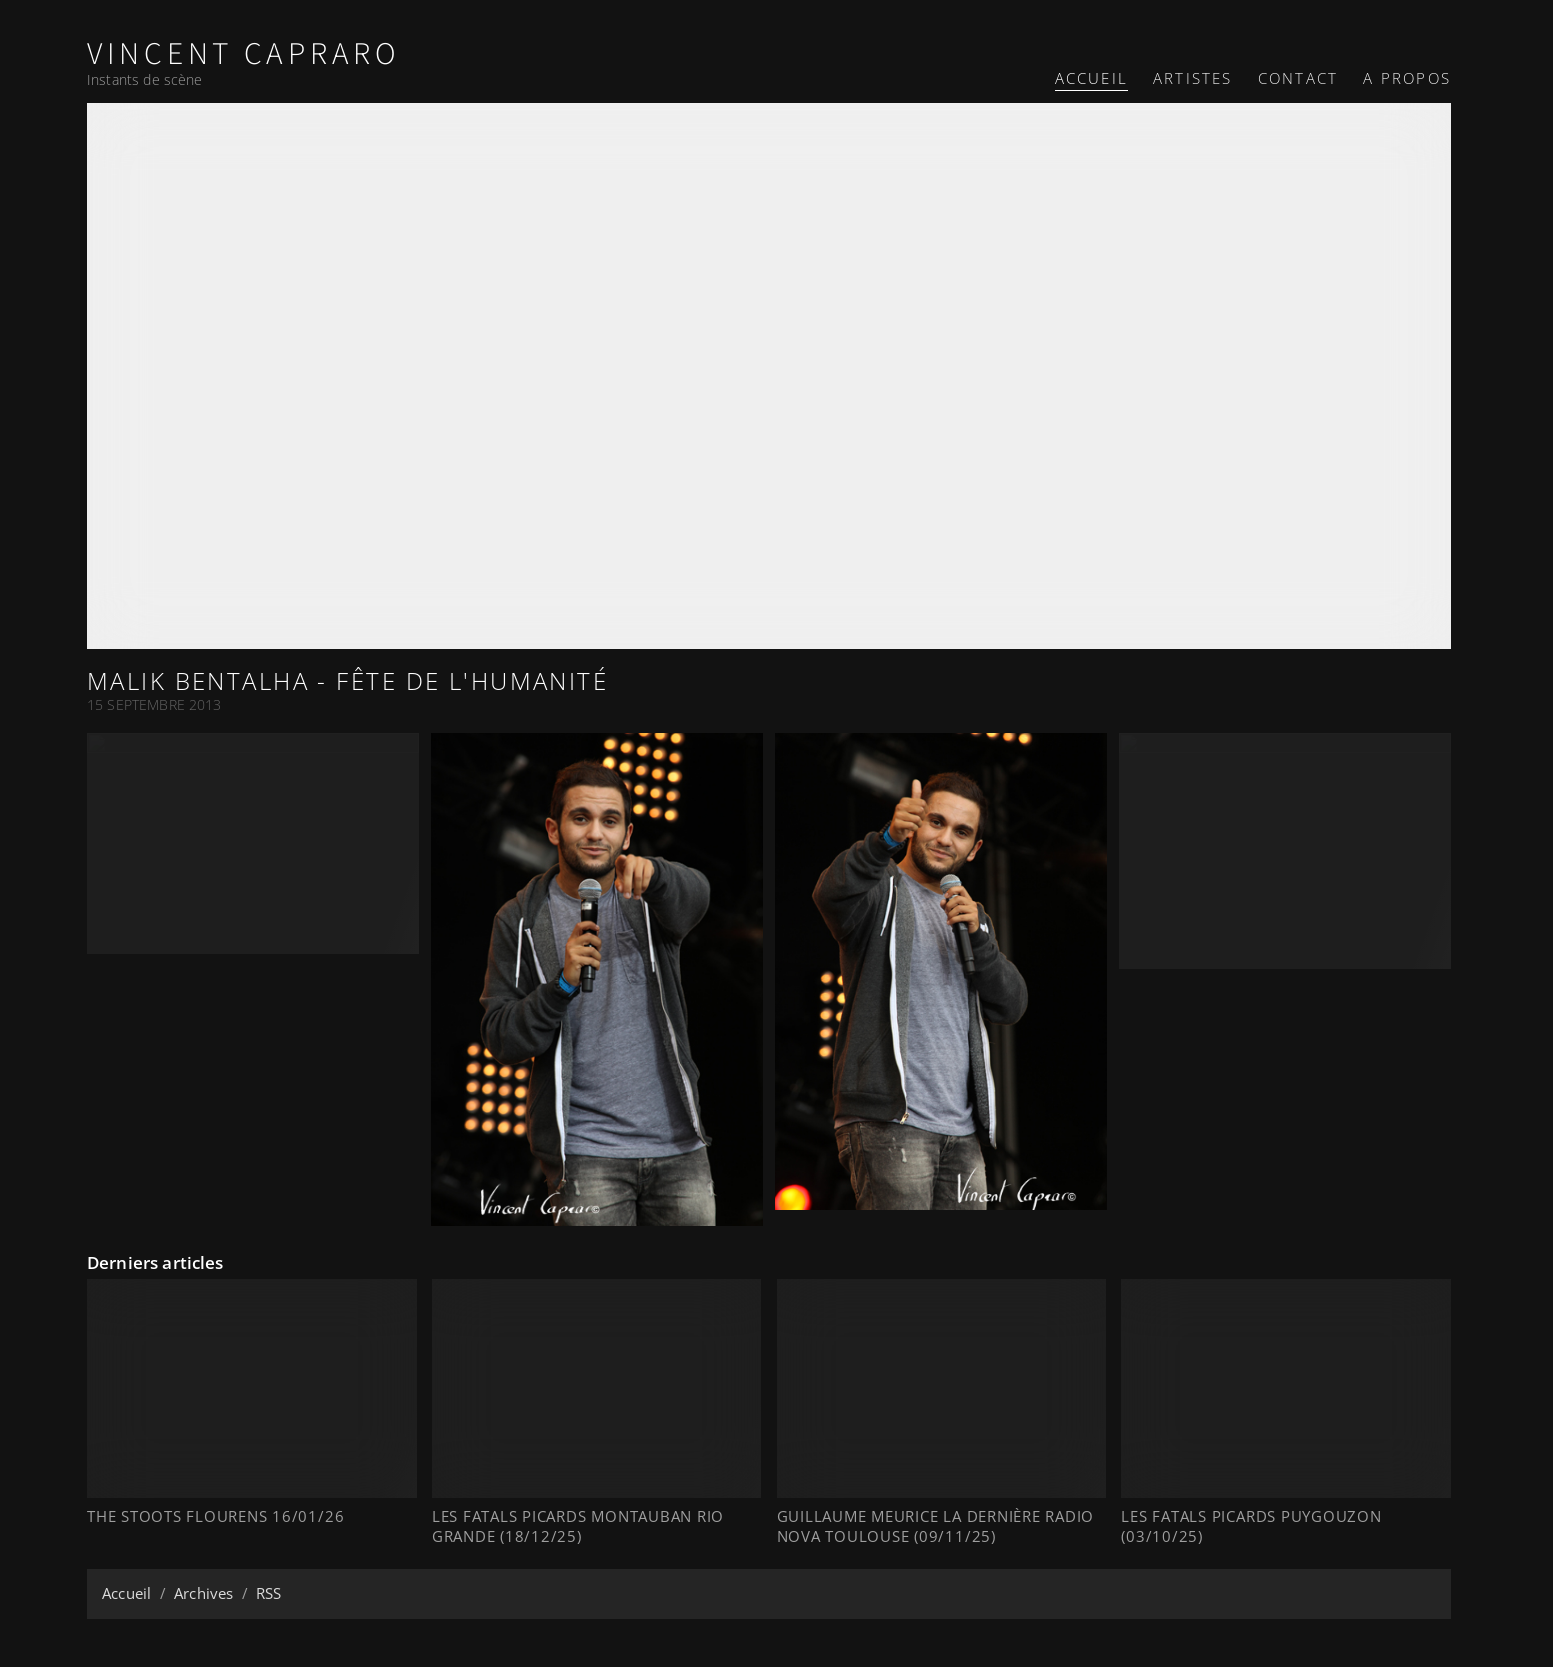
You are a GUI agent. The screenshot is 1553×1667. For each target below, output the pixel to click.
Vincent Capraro (244, 54)
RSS (268, 1593)
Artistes (1193, 78)
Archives (203, 1593)
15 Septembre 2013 (154, 704)
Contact (1298, 78)
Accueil (1091, 78)
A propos (1407, 78)
